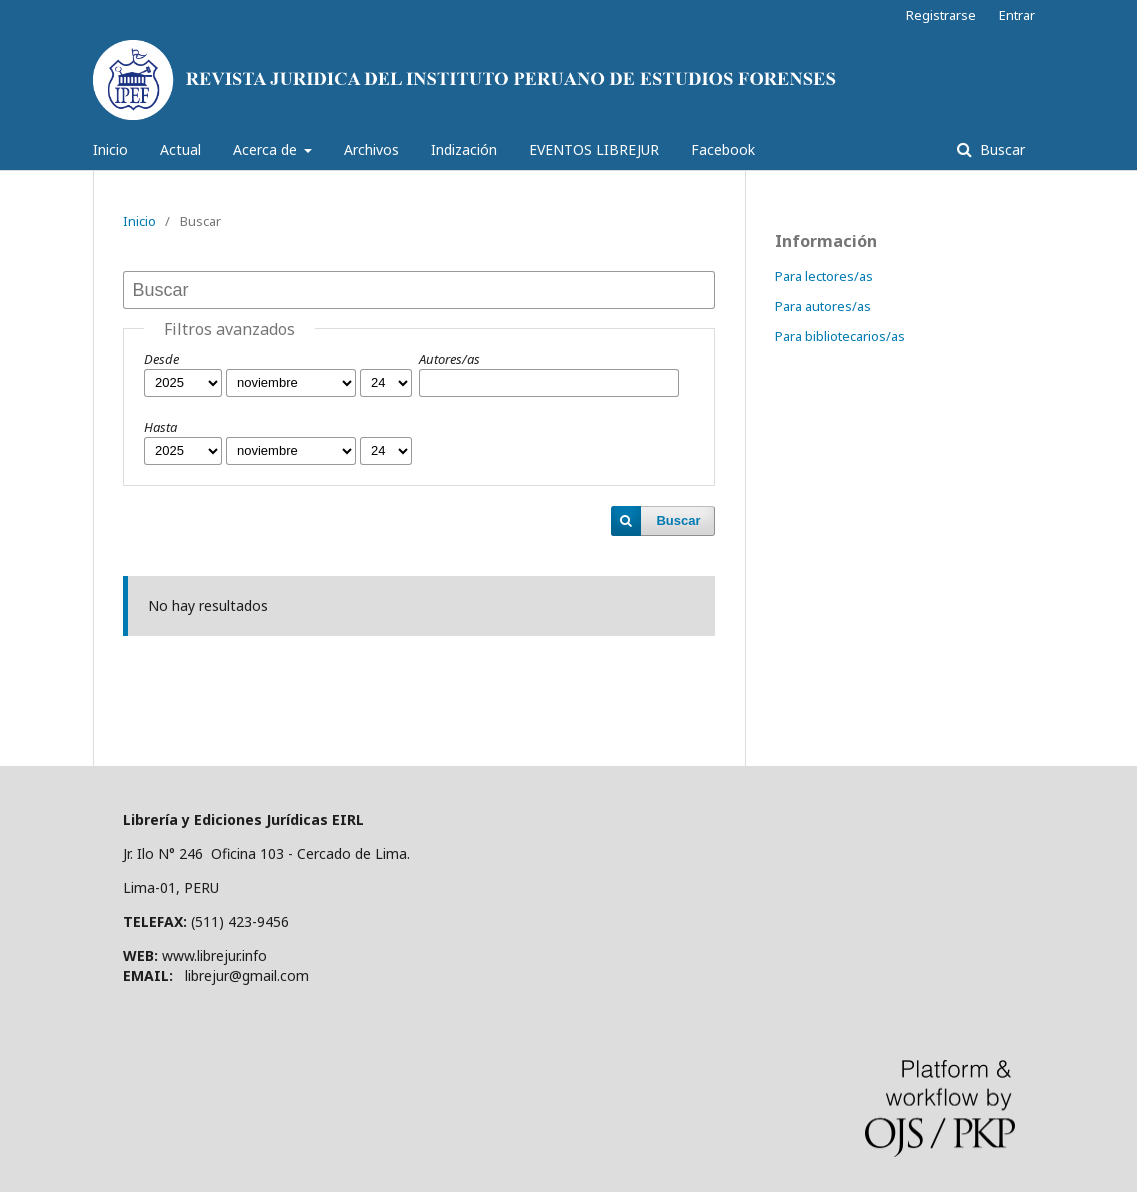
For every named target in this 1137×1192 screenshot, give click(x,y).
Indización (464, 149)
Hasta (160, 427)
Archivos (371, 149)
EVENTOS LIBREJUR (594, 149)
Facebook (723, 149)
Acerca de (267, 149)
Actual (180, 149)
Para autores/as (823, 306)
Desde (161, 359)
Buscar (1000, 149)
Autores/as (449, 359)
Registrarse (941, 15)
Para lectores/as (824, 276)
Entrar (1017, 15)
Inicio (110, 149)
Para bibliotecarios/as (840, 336)
